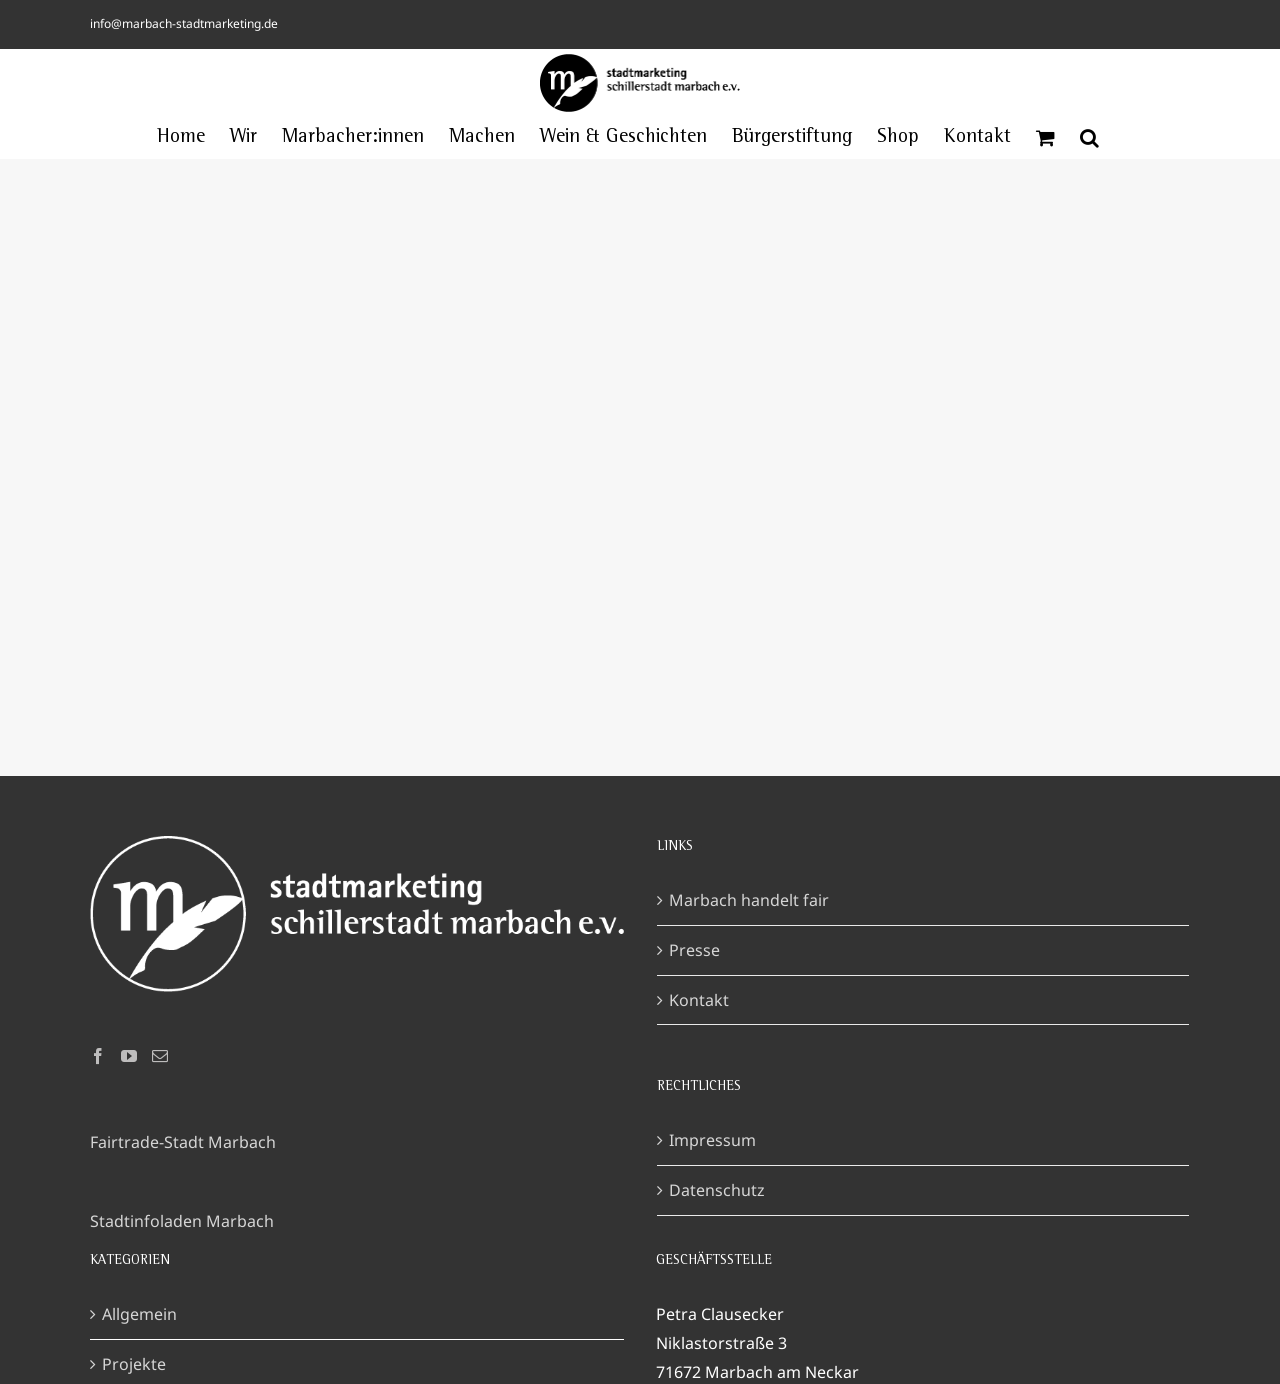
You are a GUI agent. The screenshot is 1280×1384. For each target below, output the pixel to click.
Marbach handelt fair (749, 900)
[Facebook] (98, 1056)
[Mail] (160, 1056)
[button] (1089, 138)
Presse (694, 950)
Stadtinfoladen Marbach (182, 1221)
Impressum (712, 1140)
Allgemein (139, 1314)
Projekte (134, 1364)
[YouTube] (129, 1056)
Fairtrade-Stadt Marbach (183, 1142)
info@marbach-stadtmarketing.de (184, 23)
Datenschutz (717, 1190)
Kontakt (699, 1000)
